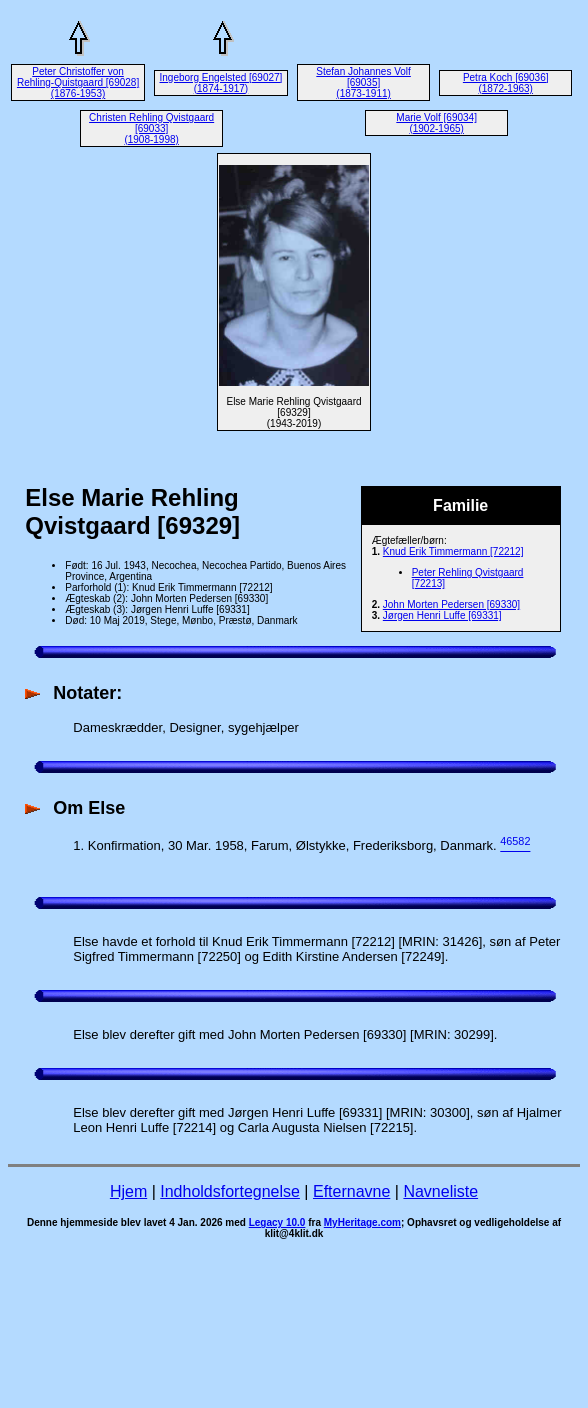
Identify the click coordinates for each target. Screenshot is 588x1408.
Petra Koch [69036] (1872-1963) (506, 83)
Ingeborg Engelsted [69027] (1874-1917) (221, 83)
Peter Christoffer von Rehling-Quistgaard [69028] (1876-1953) (78, 82)
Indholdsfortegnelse (230, 1191)
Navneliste (440, 1191)
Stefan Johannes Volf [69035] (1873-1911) (363, 82)
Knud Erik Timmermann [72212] (453, 551)
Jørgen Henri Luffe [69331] (442, 615)
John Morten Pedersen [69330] (451, 604)
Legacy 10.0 (277, 1222)
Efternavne (351, 1191)
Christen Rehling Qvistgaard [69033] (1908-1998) (151, 128)
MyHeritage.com (362, 1222)
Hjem (128, 1191)
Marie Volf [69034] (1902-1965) (436, 123)
